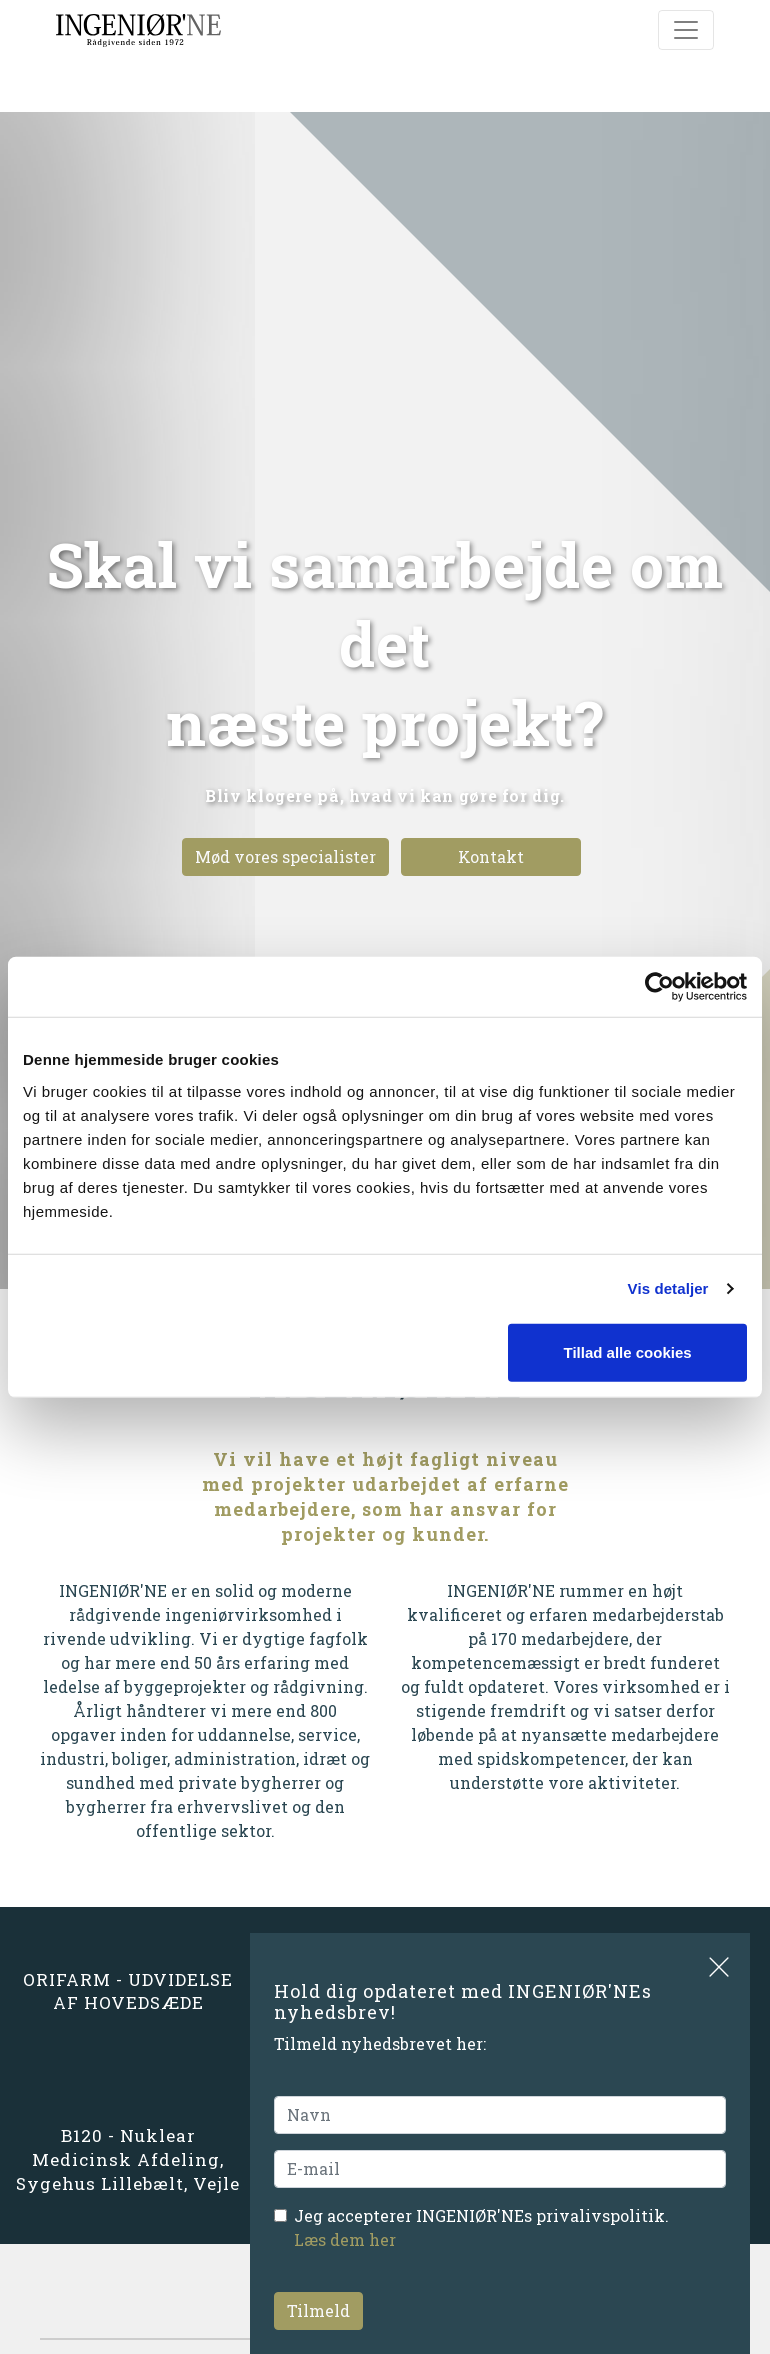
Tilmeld (318, 2310)
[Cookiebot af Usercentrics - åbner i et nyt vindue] (659, 987)
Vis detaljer (668, 1288)
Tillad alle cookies (627, 1351)
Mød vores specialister (285, 856)
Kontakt (491, 856)
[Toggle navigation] (686, 30)
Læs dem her (345, 2239)
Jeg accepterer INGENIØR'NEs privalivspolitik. (481, 2227)
